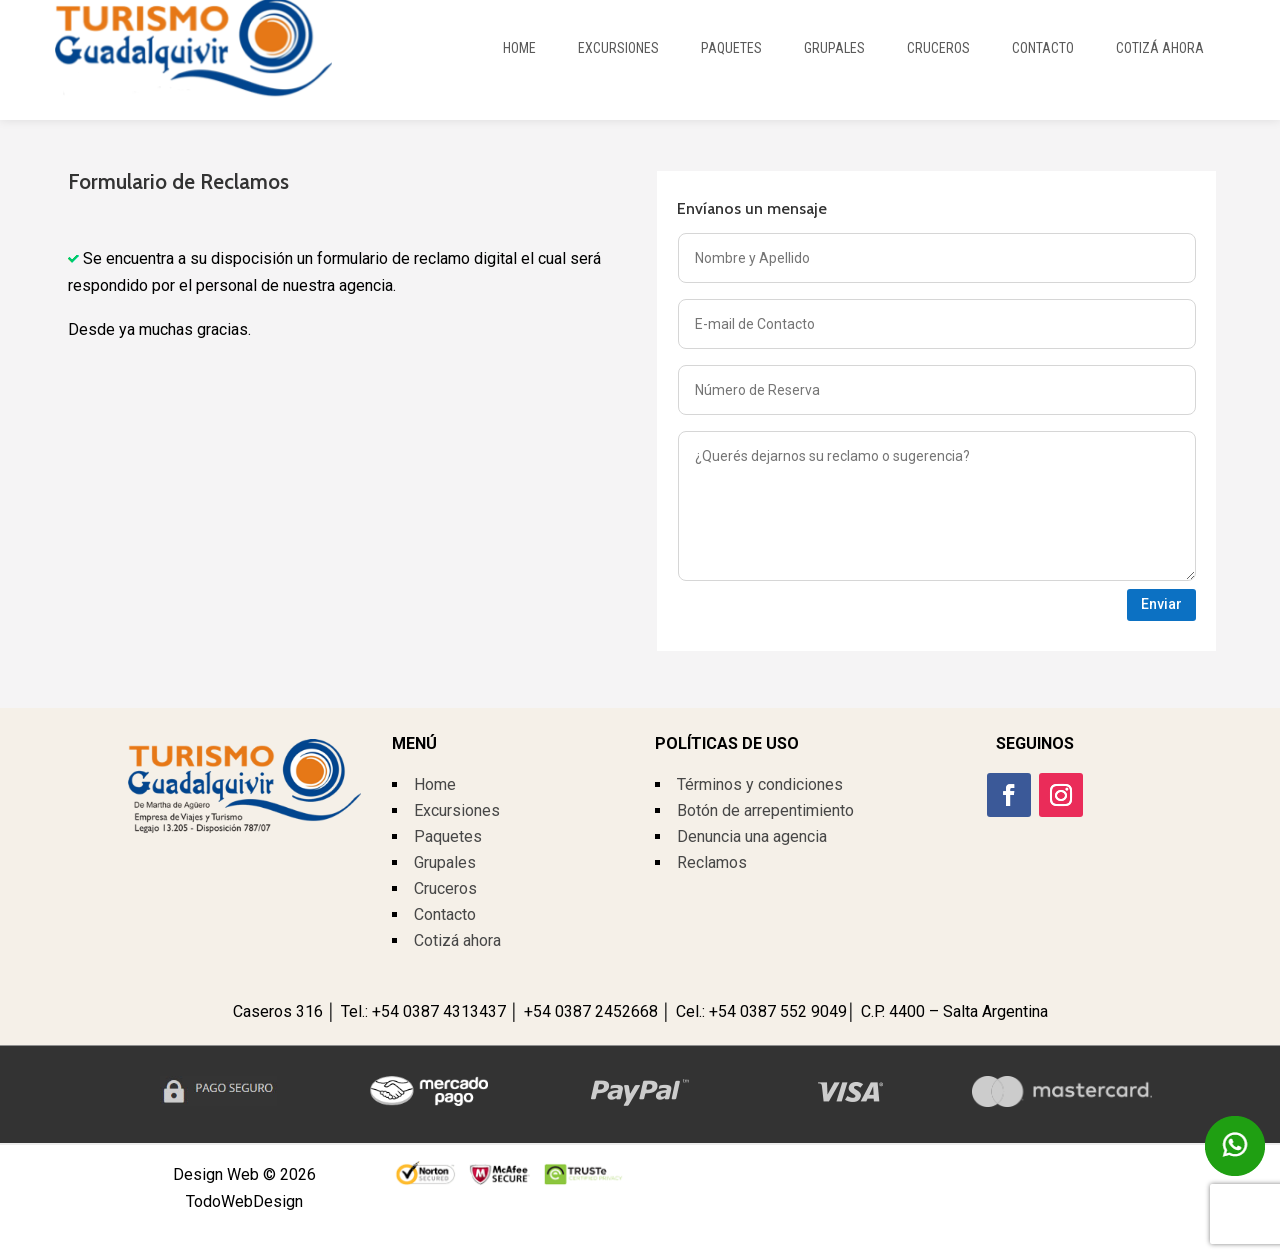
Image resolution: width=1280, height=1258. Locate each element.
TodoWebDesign (244, 1201)
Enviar (1161, 604)
